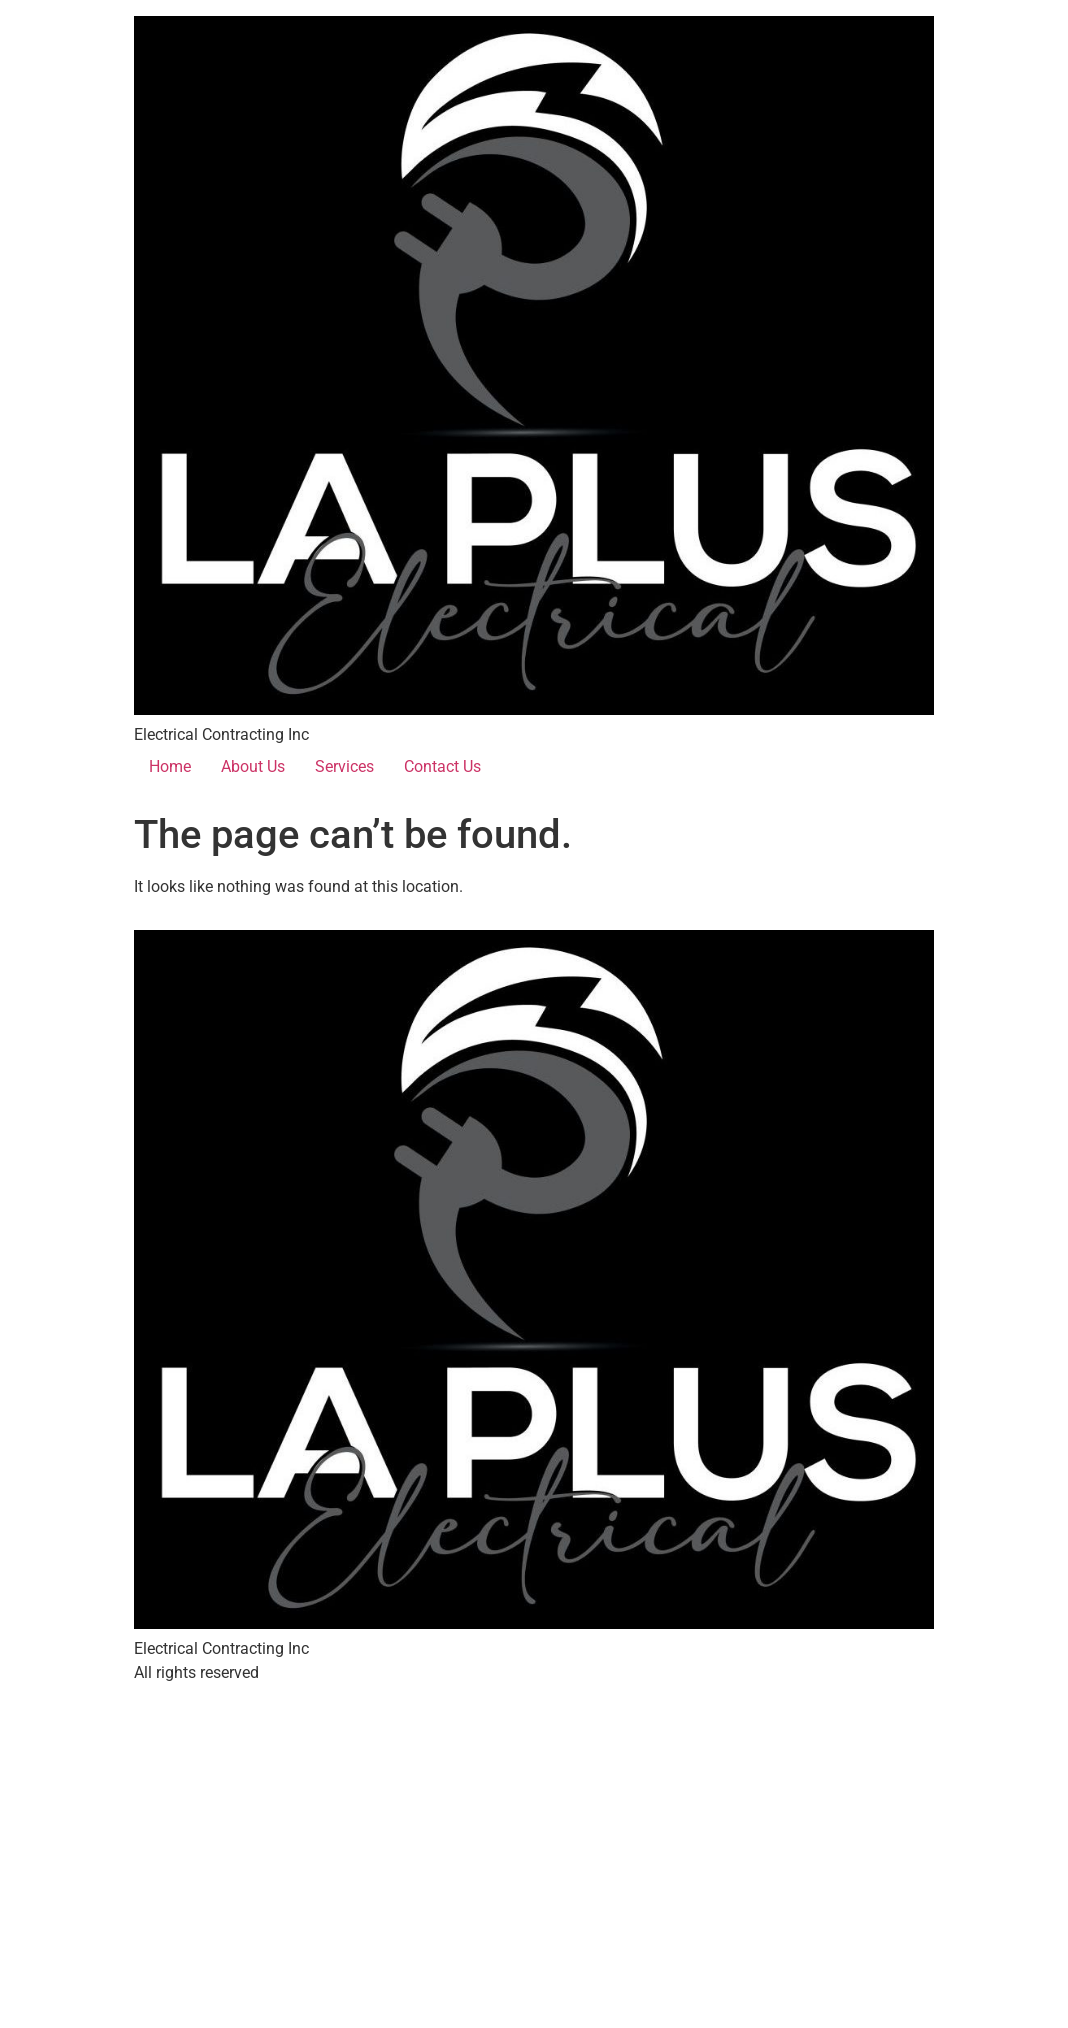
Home (170, 766)
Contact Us (442, 766)
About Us (253, 766)
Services (344, 766)
